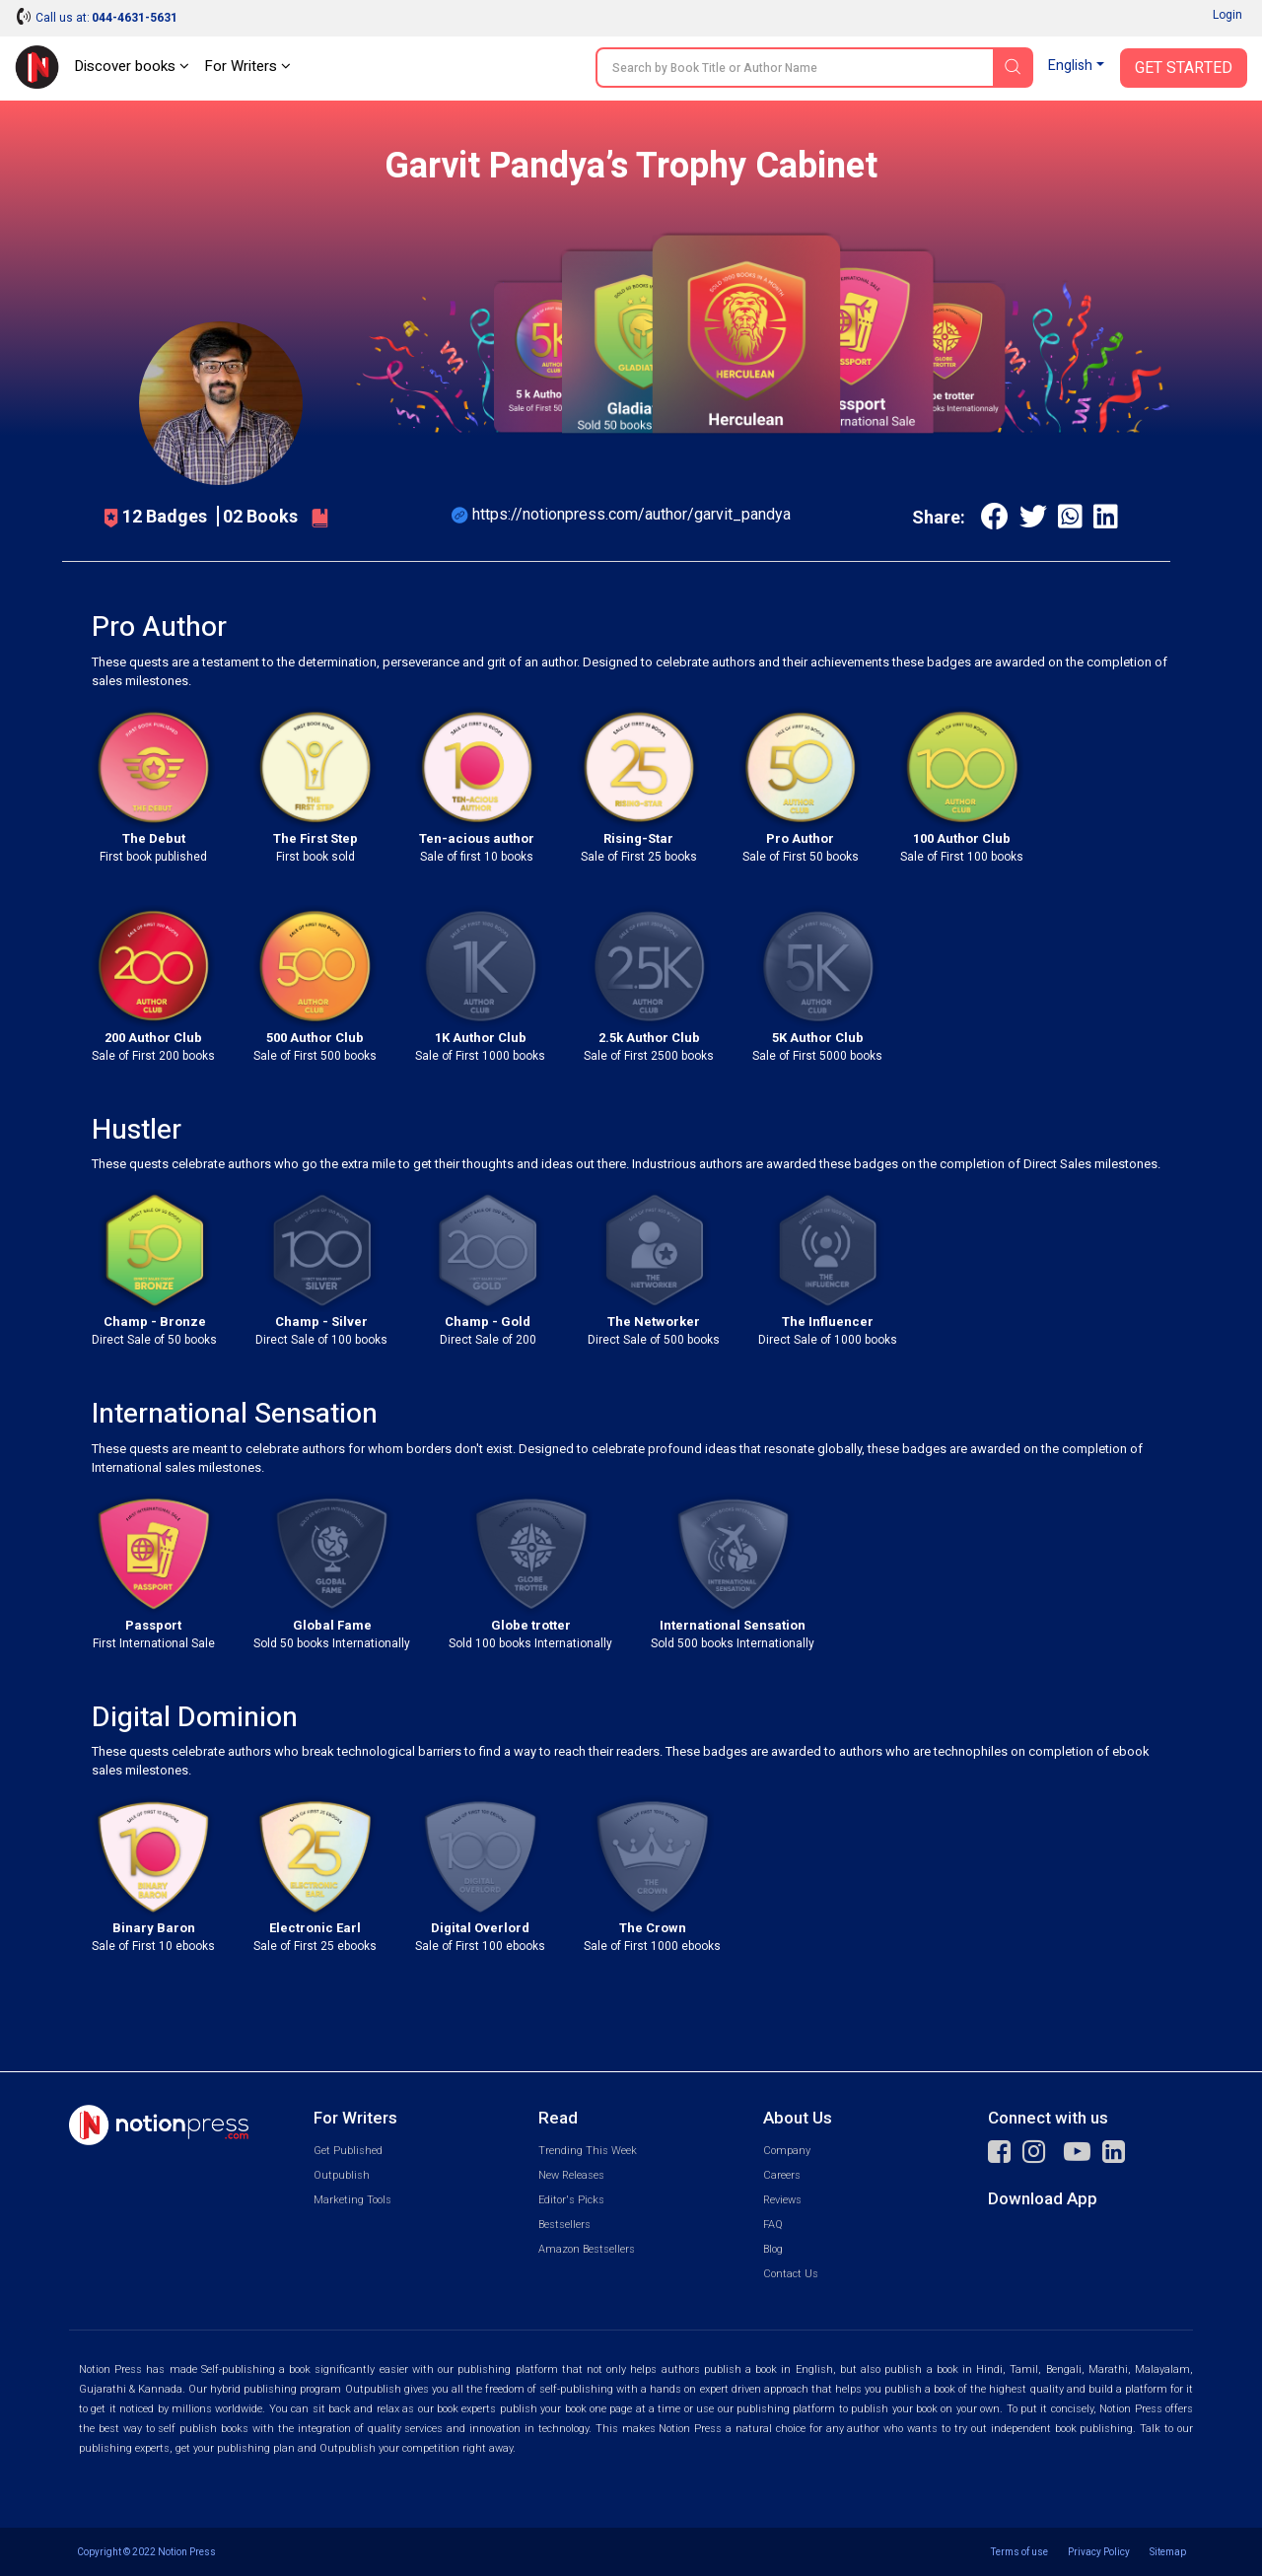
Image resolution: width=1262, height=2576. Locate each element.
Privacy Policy (1099, 2551)
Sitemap (1168, 2551)
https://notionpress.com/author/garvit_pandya (631, 514)
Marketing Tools (352, 2199)
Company (786, 2150)
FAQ (773, 2224)
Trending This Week (587, 2150)
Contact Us (790, 2273)
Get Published (348, 2150)
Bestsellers (564, 2224)
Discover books (131, 66)
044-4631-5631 (134, 18)
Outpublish (342, 2175)
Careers (782, 2175)
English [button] (1070, 65)
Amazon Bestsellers (586, 2249)
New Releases (571, 2175)
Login (1227, 15)
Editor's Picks (571, 2199)
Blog (773, 2249)
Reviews (782, 2199)
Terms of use (1019, 2551)
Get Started (1183, 68)
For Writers (247, 66)
